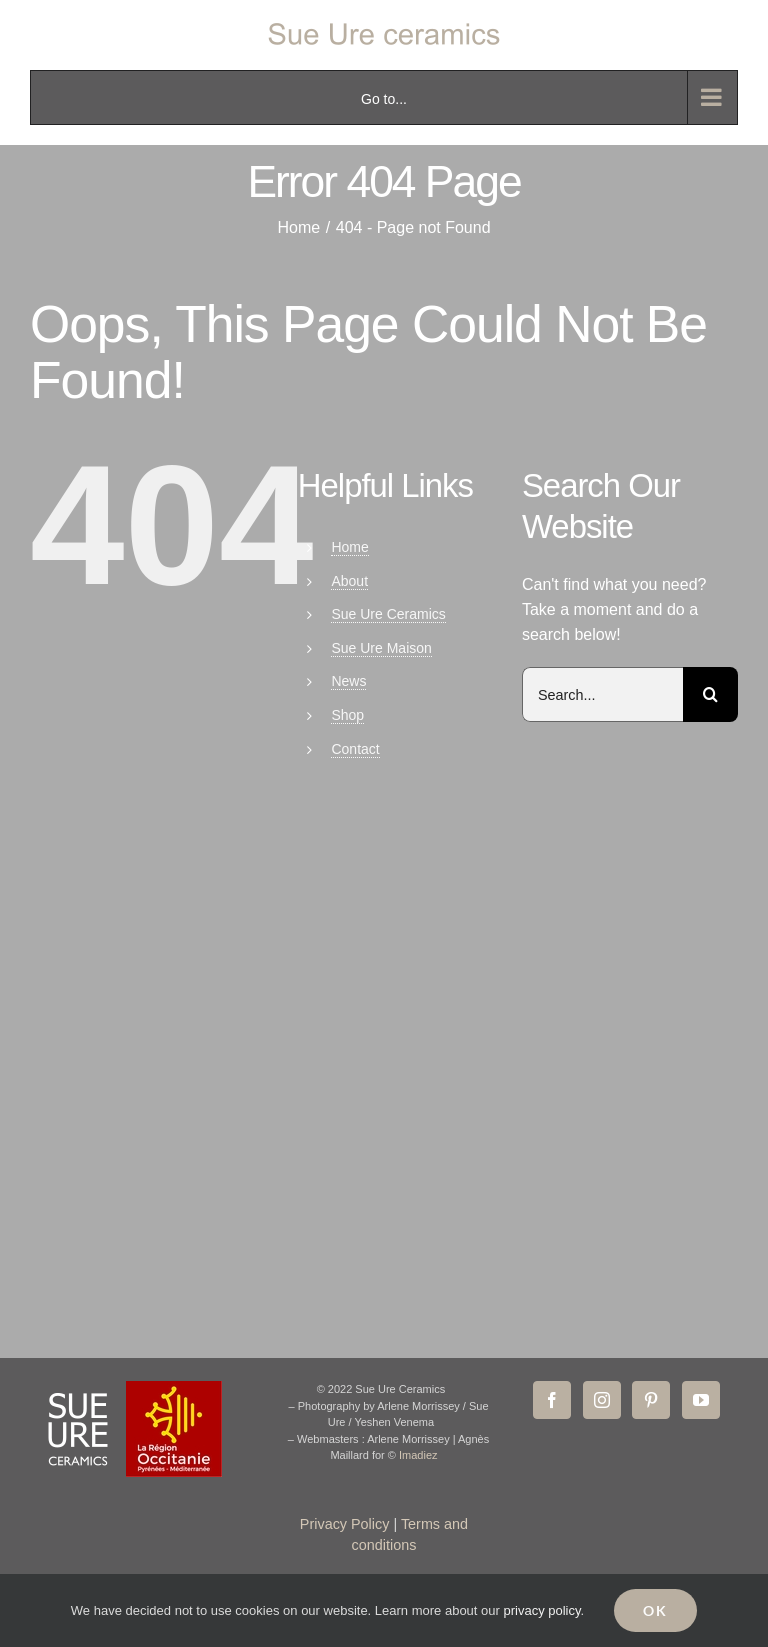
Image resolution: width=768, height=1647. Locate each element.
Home (349, 547)
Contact (355, 749)
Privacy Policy (345, 1524)
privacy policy (541, 1610)
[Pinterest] (651, 1400)
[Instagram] (602, 1400)
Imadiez (418, 1455)
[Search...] (602, 694)
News (348, 681)
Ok (655, 1610)
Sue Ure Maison (381, 648)
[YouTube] (701, 1400)
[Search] (710, 694)
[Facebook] (552, 1400)
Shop (347, 715)
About (349, 581)
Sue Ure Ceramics (388, 614)
